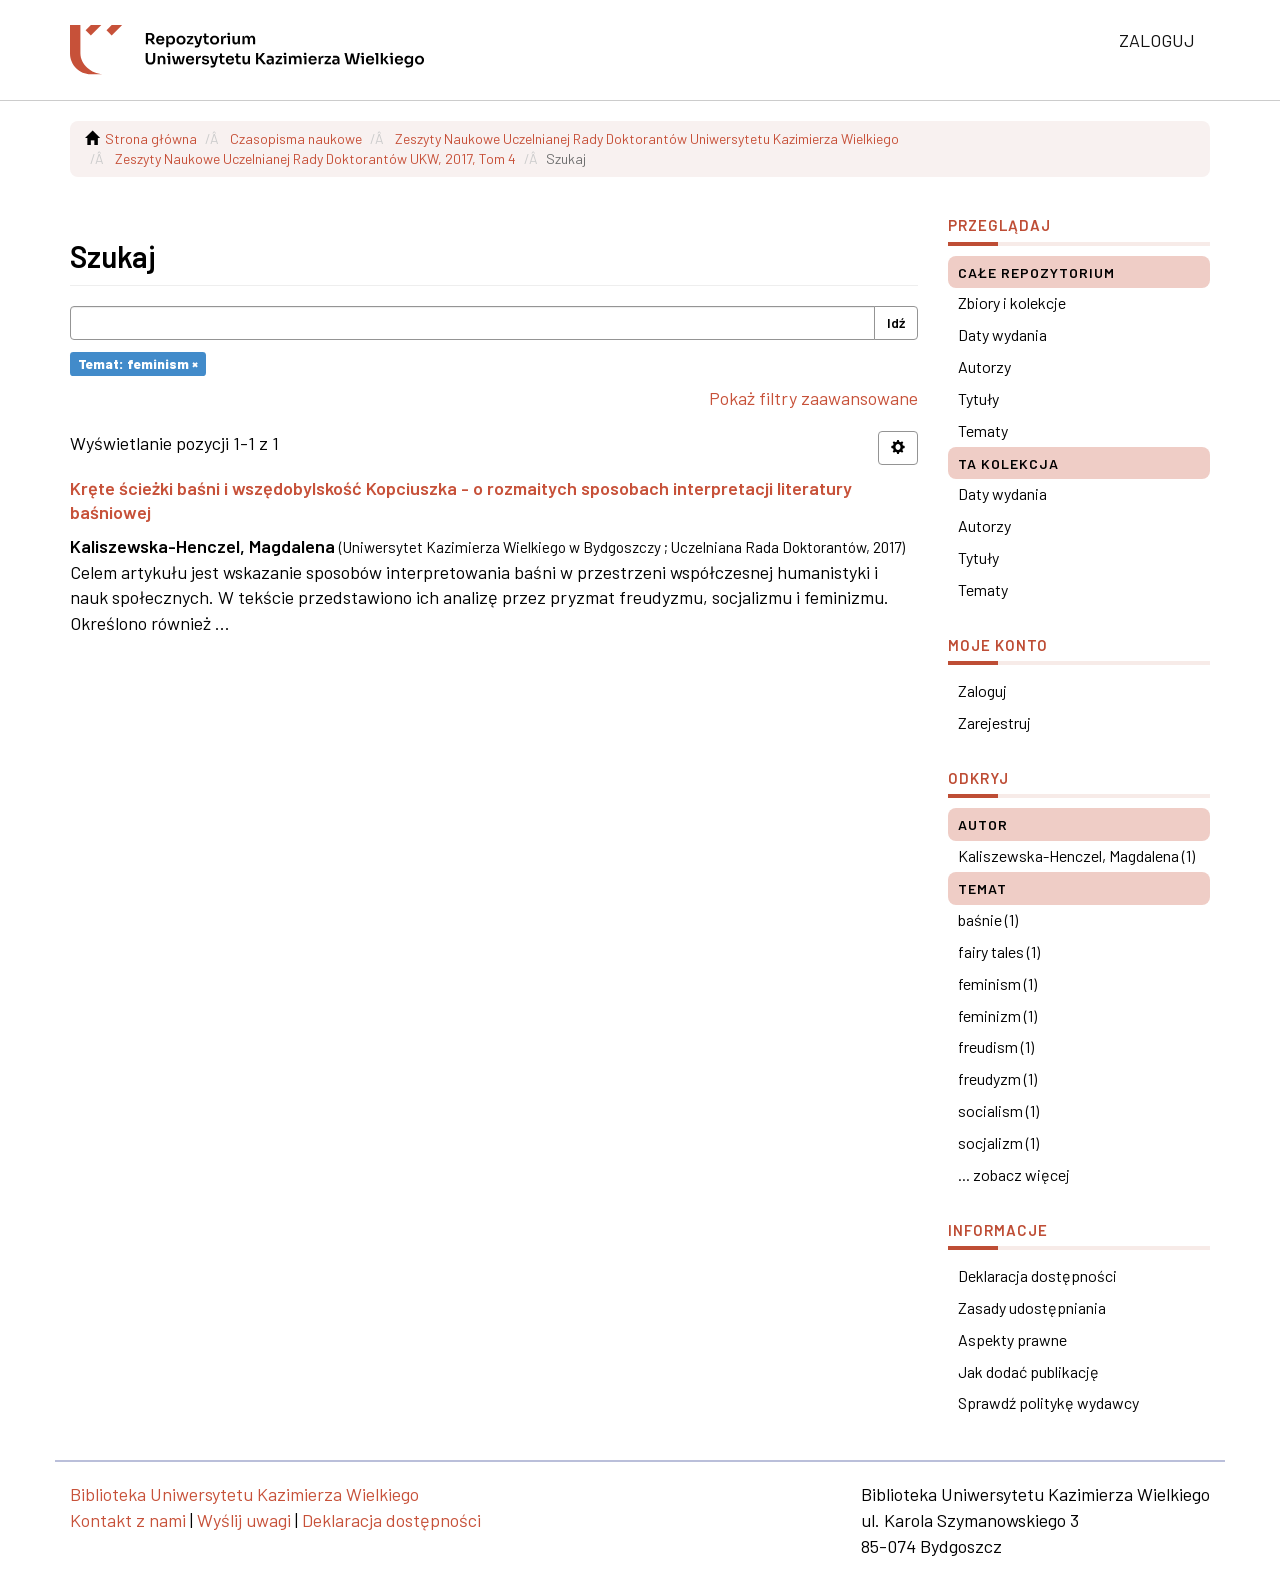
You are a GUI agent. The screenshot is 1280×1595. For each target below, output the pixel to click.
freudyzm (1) (997, 1078)
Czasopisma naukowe (296, 138)
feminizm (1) (997, 1015)
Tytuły (978, 398)
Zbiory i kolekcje (1012, 302)
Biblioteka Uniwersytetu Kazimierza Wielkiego (244, 1494)
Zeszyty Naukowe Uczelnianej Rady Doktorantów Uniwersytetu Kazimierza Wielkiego (647, 138)
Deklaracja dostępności (1037, 1275)
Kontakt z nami (128, 1520)
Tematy (983, 430)
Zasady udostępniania (1032, 1307)
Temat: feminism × (138, 363)
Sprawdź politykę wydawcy (1048, 1402)
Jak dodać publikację (1028, 1371)
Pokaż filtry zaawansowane (813, 398)
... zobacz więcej (1014, 1174)
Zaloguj (982, 690)
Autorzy (984, 366)
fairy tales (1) (999, 951)
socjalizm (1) (998, 1142)
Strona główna (151, 138)
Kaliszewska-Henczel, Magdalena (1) (1076, 855)
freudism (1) (996, 1046)
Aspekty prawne (1012, 1339)
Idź (896, 322)
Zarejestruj (994, 722)
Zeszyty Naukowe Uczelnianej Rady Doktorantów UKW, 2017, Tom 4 (315, 158)
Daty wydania (1002, 334)
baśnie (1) (988, 919)
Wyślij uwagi (244, 1520)
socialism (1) (998, 1110)
